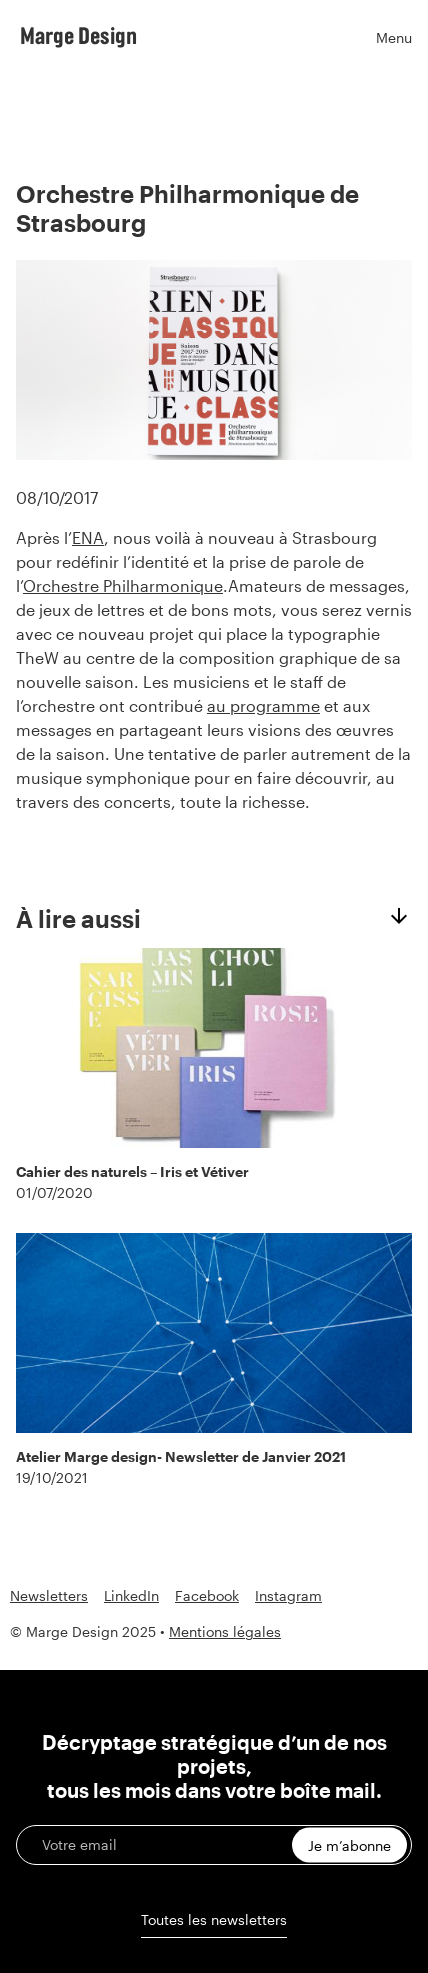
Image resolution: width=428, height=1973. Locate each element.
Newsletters (49, 1596)
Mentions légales (225, 1631)
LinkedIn (131, 1596)
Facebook (207, 1596)
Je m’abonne (349, 1845)
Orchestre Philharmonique (123, 585)
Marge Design (78, 35)
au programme (263, 705)
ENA (88, 537)
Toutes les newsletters (214, 1919)
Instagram (288, 1596)
